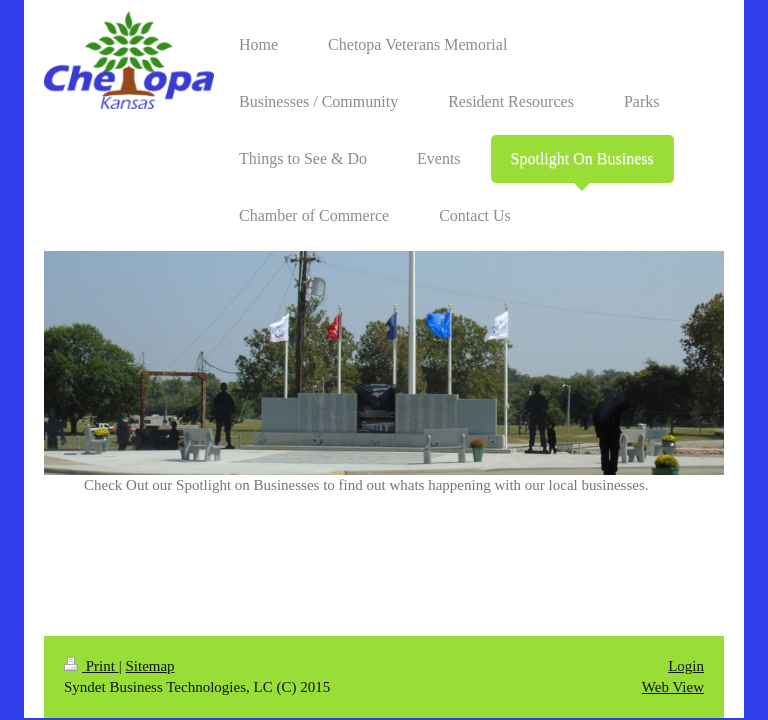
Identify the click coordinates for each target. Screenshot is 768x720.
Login (686, 666)
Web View (673, 687)
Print (91, 666)
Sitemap (149, 666)
